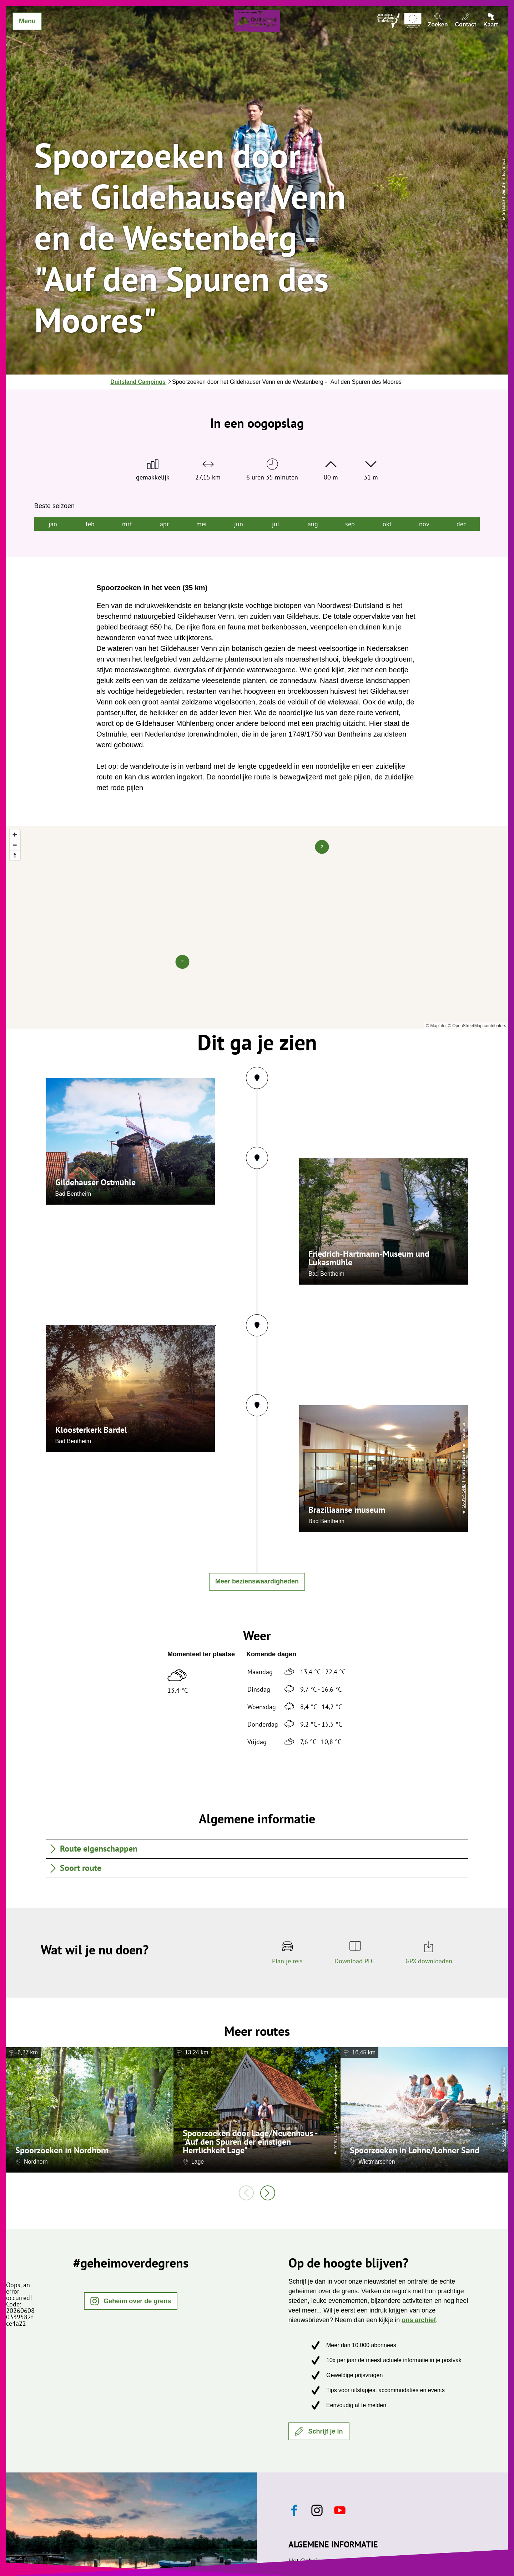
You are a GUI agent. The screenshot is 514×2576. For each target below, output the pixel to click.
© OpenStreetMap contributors (477, 1025)
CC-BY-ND (503, 2137)
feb (90, 524)
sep (350, 524)
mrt (127, 524)
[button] (131, 2301)
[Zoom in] (15, 834)
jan (53, 524)
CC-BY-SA (168, 2117)
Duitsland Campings (138, 382)
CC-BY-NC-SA (335, 2137)
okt (387, 524)
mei (201, 524)
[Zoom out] (15, 845)
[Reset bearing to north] (15, 855)
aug (313, 524)
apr (164, 524)
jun (238, 524)
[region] (257, 927)
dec (461, 524)
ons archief (419, 2320)
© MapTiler (436, 1025)
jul (275, 524)
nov (424, 524)
